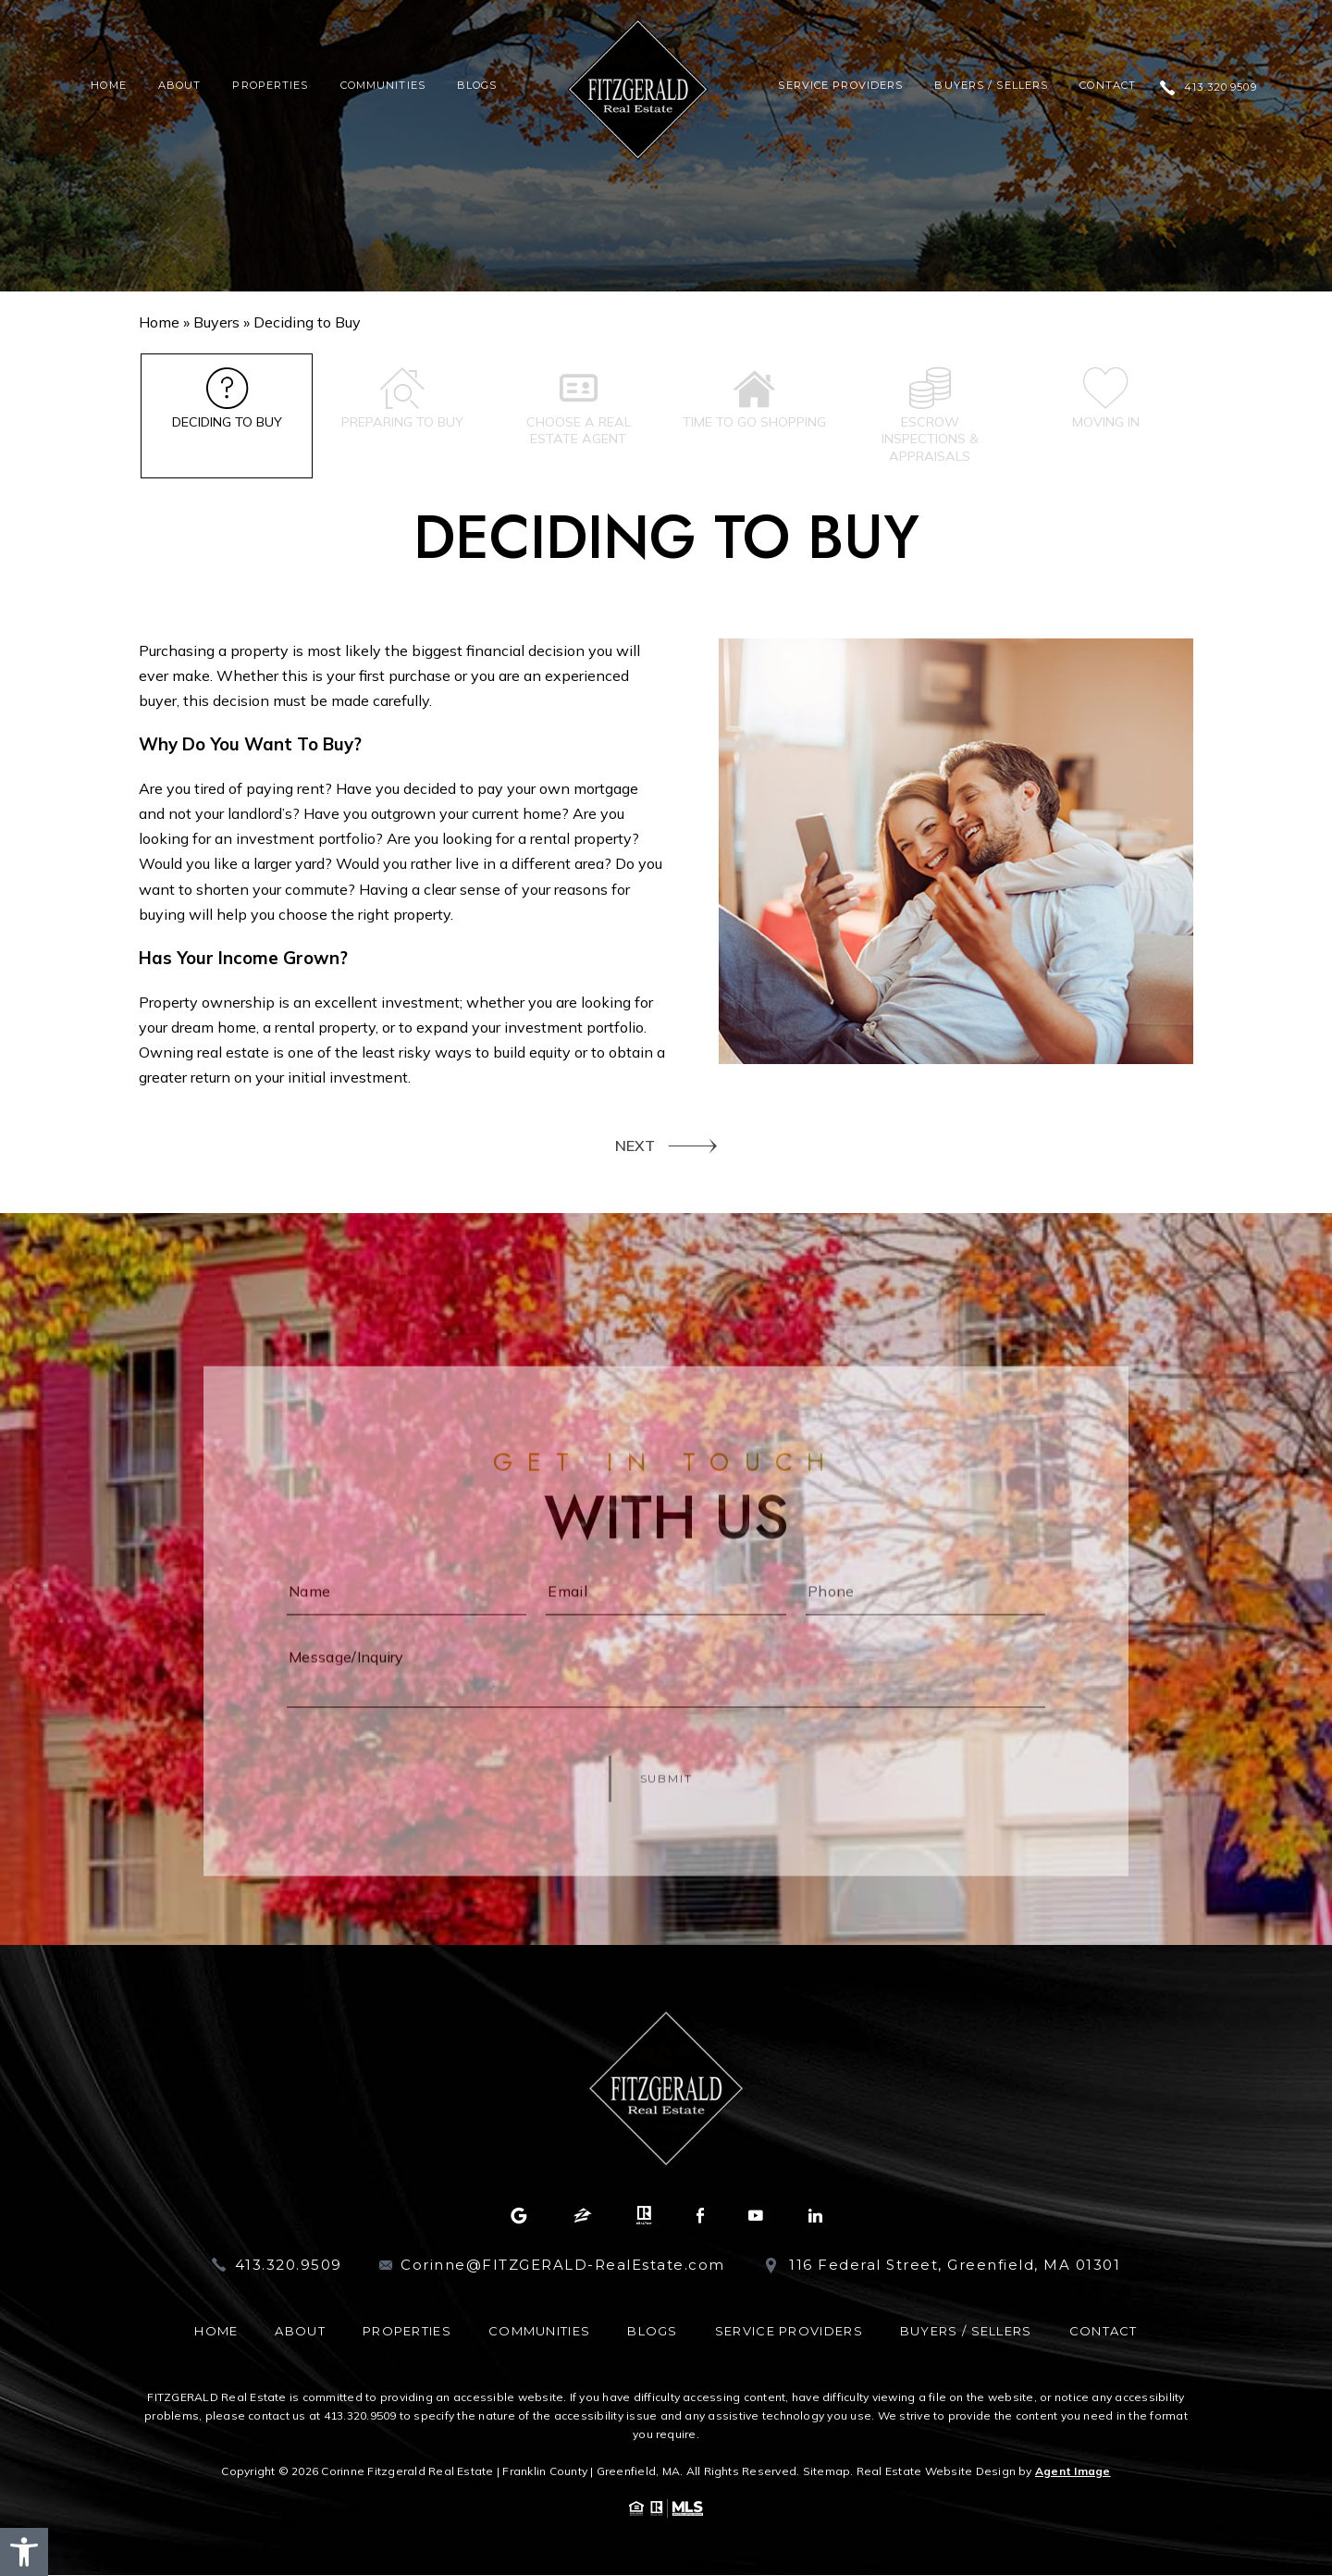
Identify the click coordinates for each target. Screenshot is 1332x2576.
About (180, 85)
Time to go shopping (754, 408)
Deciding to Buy (227, 399)
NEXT (635, 1146)
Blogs (477, 85)
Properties (270, 85)
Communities (383, 85)
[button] (24, 2552)
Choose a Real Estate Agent (578, 408)
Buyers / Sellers (991, 85)
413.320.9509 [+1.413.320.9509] (1220, 87)
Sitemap (827, 2472)
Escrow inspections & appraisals (930, 416)
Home (108, 85)
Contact (1107, 85)
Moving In (1106, 399)
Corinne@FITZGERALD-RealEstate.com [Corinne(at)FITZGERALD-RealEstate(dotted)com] (563, 2265)
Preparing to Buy (403, 399)
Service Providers (840, 85)
